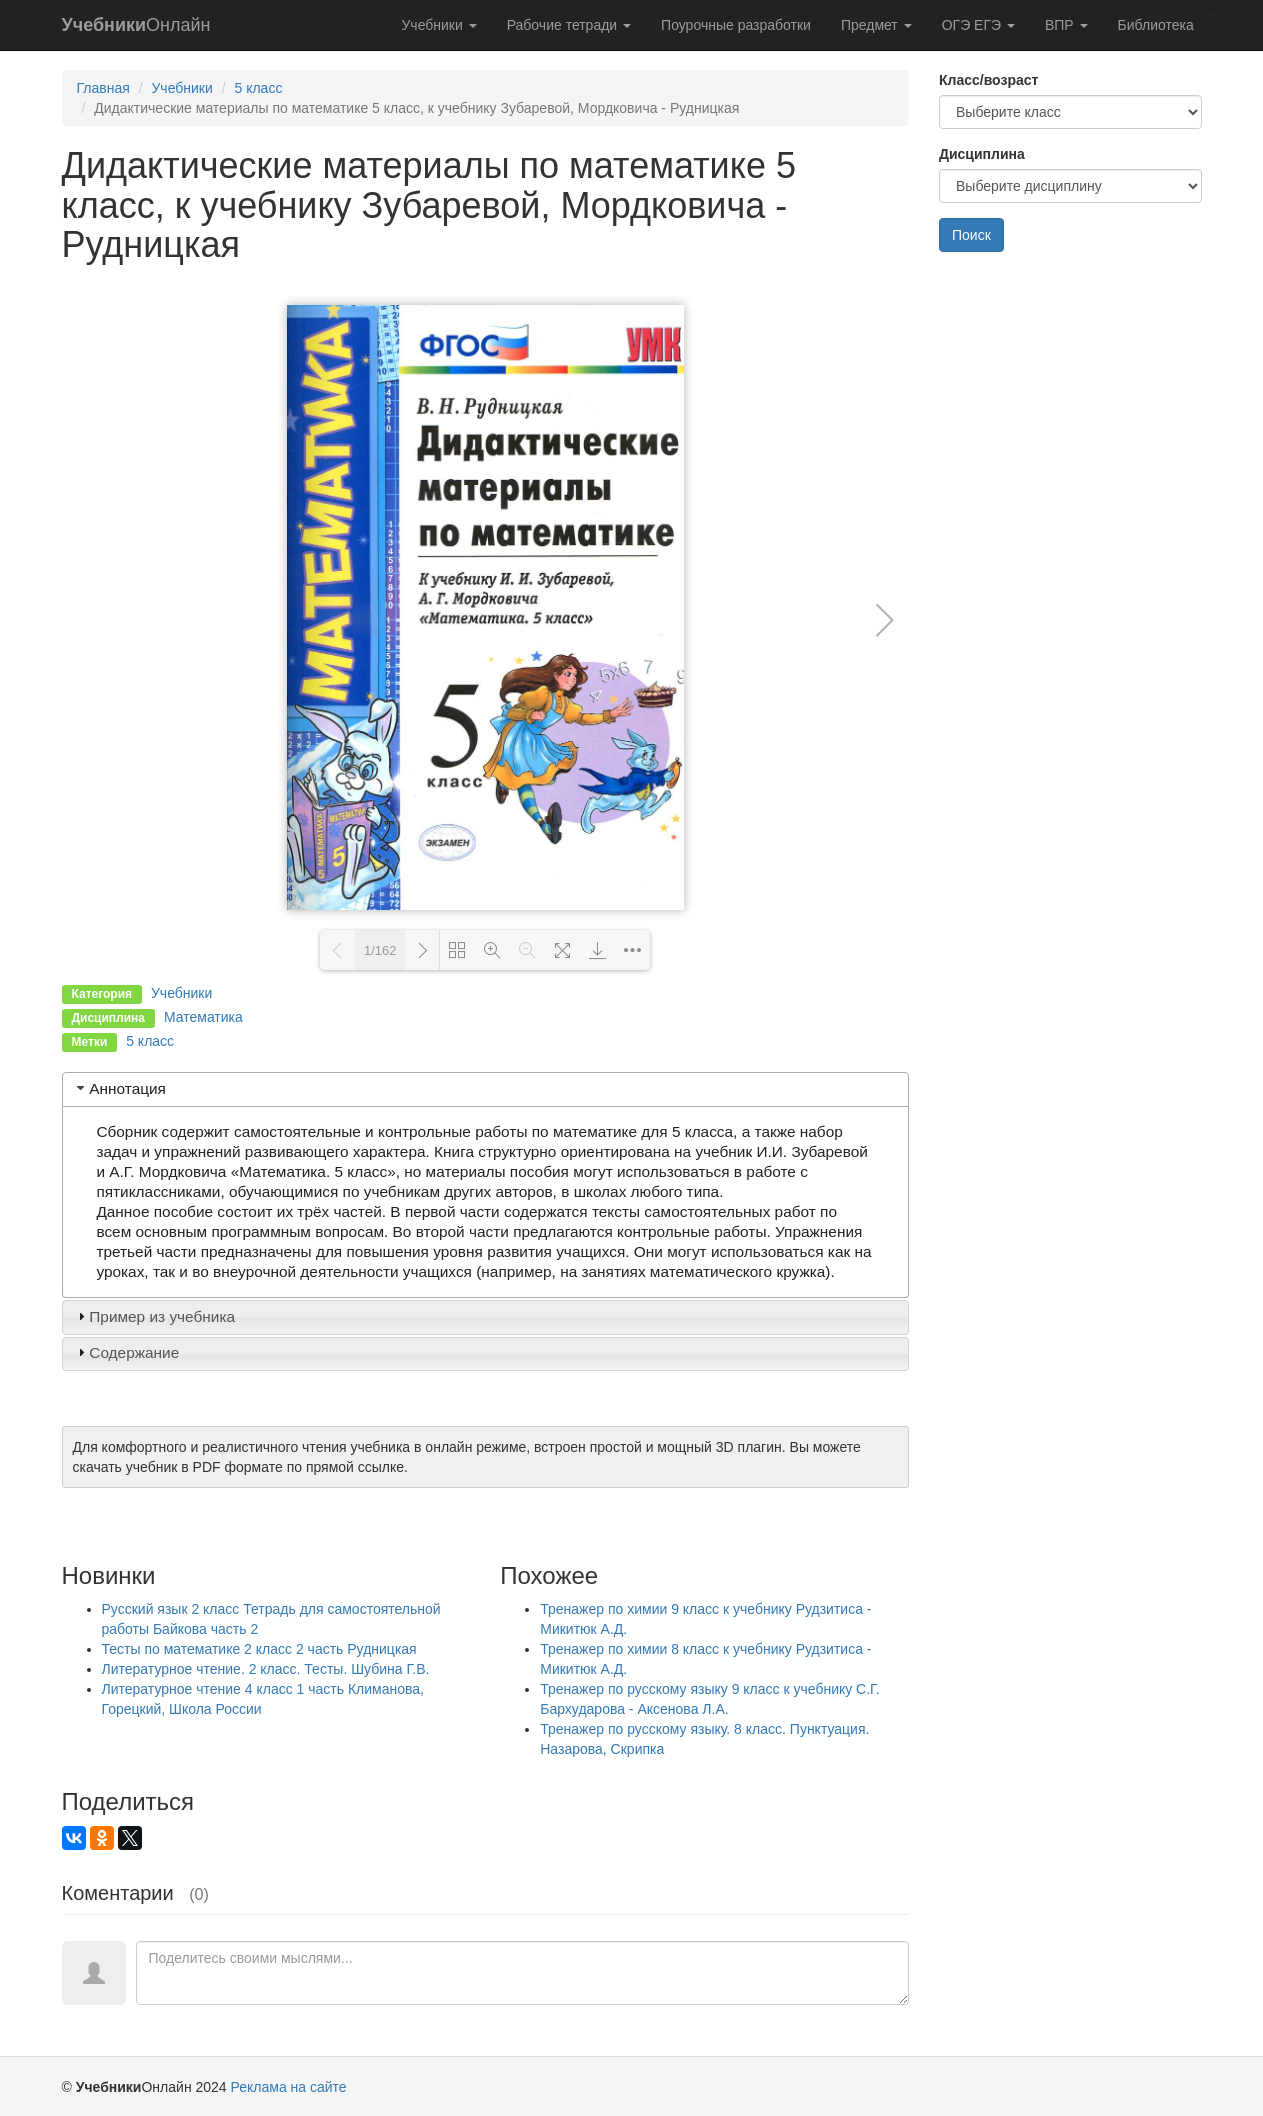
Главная (103, 88)
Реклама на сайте (289, 2087)
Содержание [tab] (126, 1352)
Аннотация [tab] (119, 1088)
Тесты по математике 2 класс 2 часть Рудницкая (259, 1649)
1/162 (380, 950)
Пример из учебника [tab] (154, 1316)
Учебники (438, 25)
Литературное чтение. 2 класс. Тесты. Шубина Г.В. (266, 1669)
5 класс (258, 88)
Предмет (876, 25)
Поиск (971, 235)
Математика (203, 1017)
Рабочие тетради (569, 25)
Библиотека (1156, 25)
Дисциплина (982, 154)
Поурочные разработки (736, 25)
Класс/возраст (988, 80)
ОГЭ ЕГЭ (978, 25)
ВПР (1066, 25)
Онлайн (136, 25)
